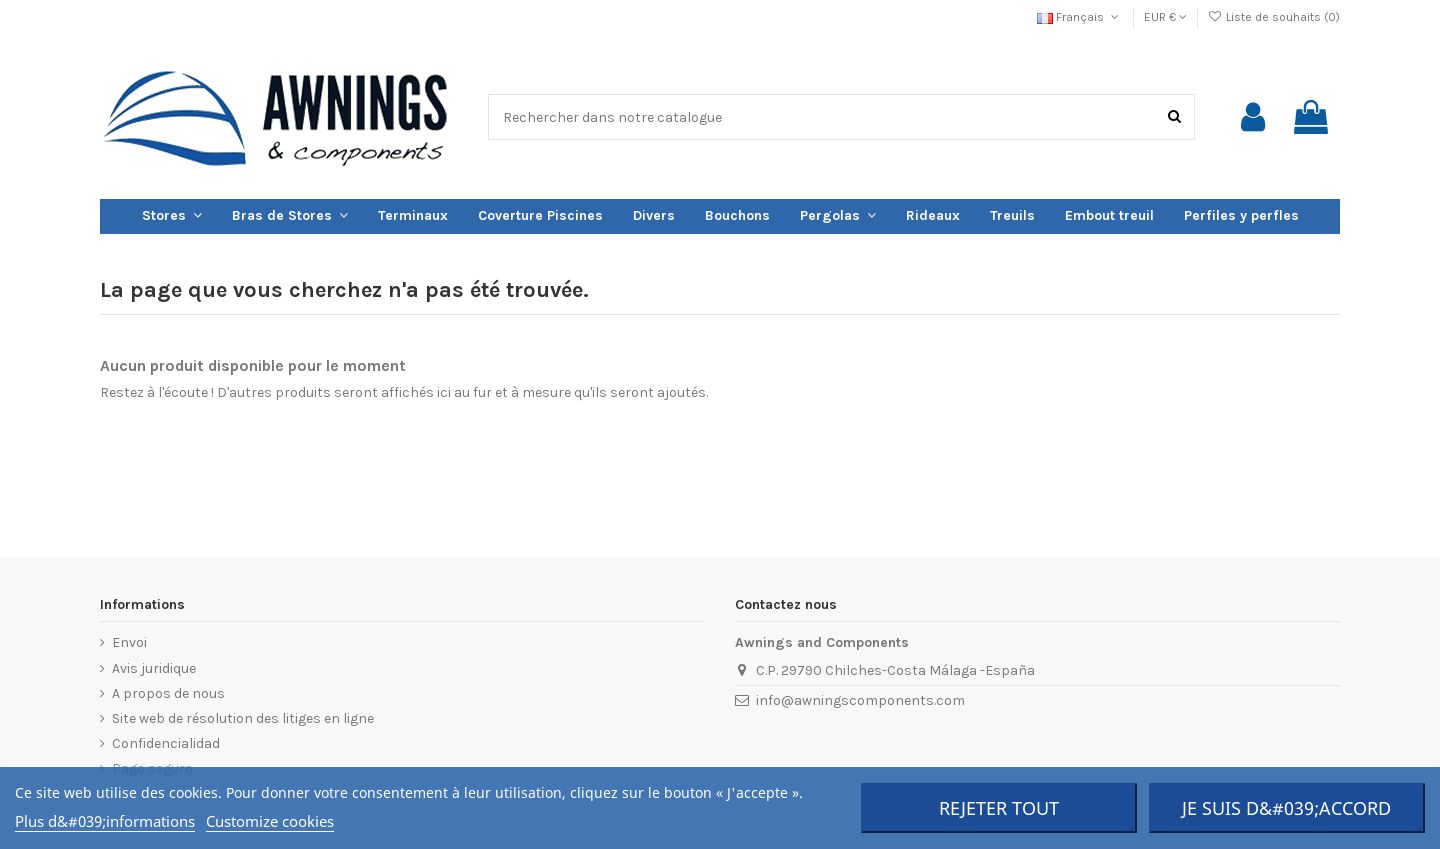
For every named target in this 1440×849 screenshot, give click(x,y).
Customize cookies (270, 821)
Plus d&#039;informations (105, 821)
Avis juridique (154, 668)
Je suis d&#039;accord (1286, 808)
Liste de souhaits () (1274, 17)
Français (1079, 17)
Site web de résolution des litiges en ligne (243, 718)
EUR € (1165, 17)
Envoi (129, 642)
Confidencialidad (166, 743)
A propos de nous (168, 693)
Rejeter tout (999, 808)
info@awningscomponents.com (860, 700)
